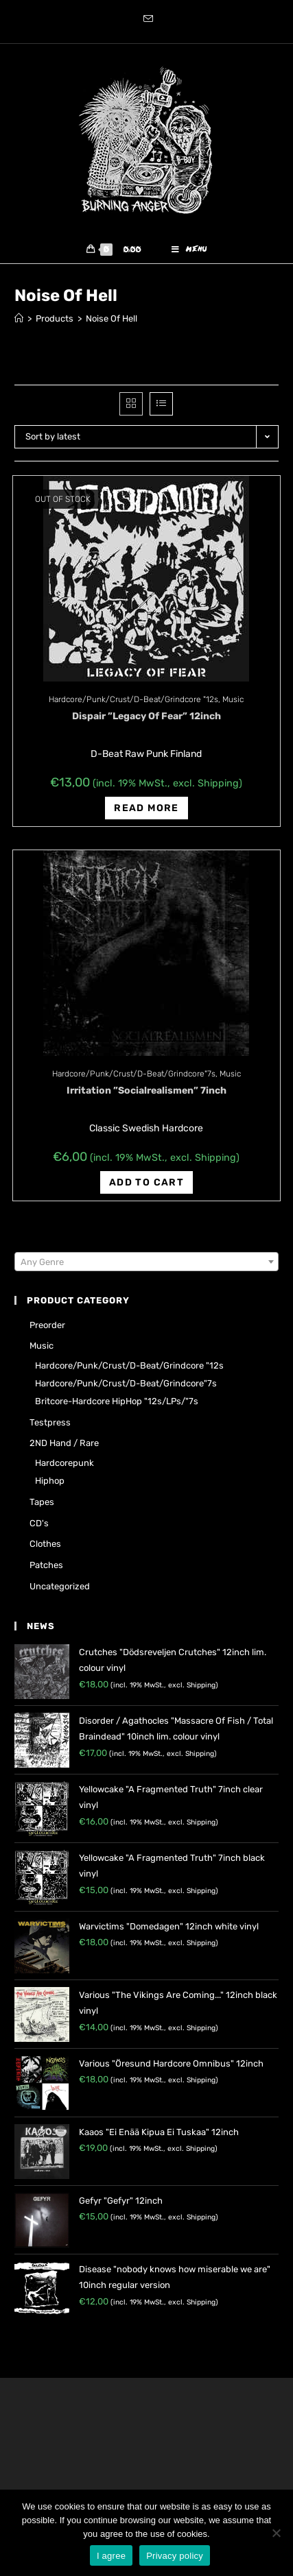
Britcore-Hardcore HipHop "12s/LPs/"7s (116, 1401)
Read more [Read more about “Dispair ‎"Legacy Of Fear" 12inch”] (146, 808)
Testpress (50, 1422)
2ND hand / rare (64, 1443)
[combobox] (146, 1261)
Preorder (47, 1325)
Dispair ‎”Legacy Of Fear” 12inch (146, 716)
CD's (39, 1523)
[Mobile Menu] (189, 249)
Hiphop (50, 1481)
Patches (46, 1565)
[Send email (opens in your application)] (146, 20)
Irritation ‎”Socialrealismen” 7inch (146, 1090)
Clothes (45, 1544)
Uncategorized (60, 1586)
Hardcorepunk (64, 1463)
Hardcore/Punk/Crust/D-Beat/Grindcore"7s (133, 1074)
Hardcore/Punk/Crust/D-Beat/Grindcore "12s (133, 699)
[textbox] (146, 1262)
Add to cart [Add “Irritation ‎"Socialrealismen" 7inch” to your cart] (146, 1182)
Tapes (42, 1502)
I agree (111, 2556)
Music (233, 699)
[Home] (18, 318)
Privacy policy (174, 2556)
